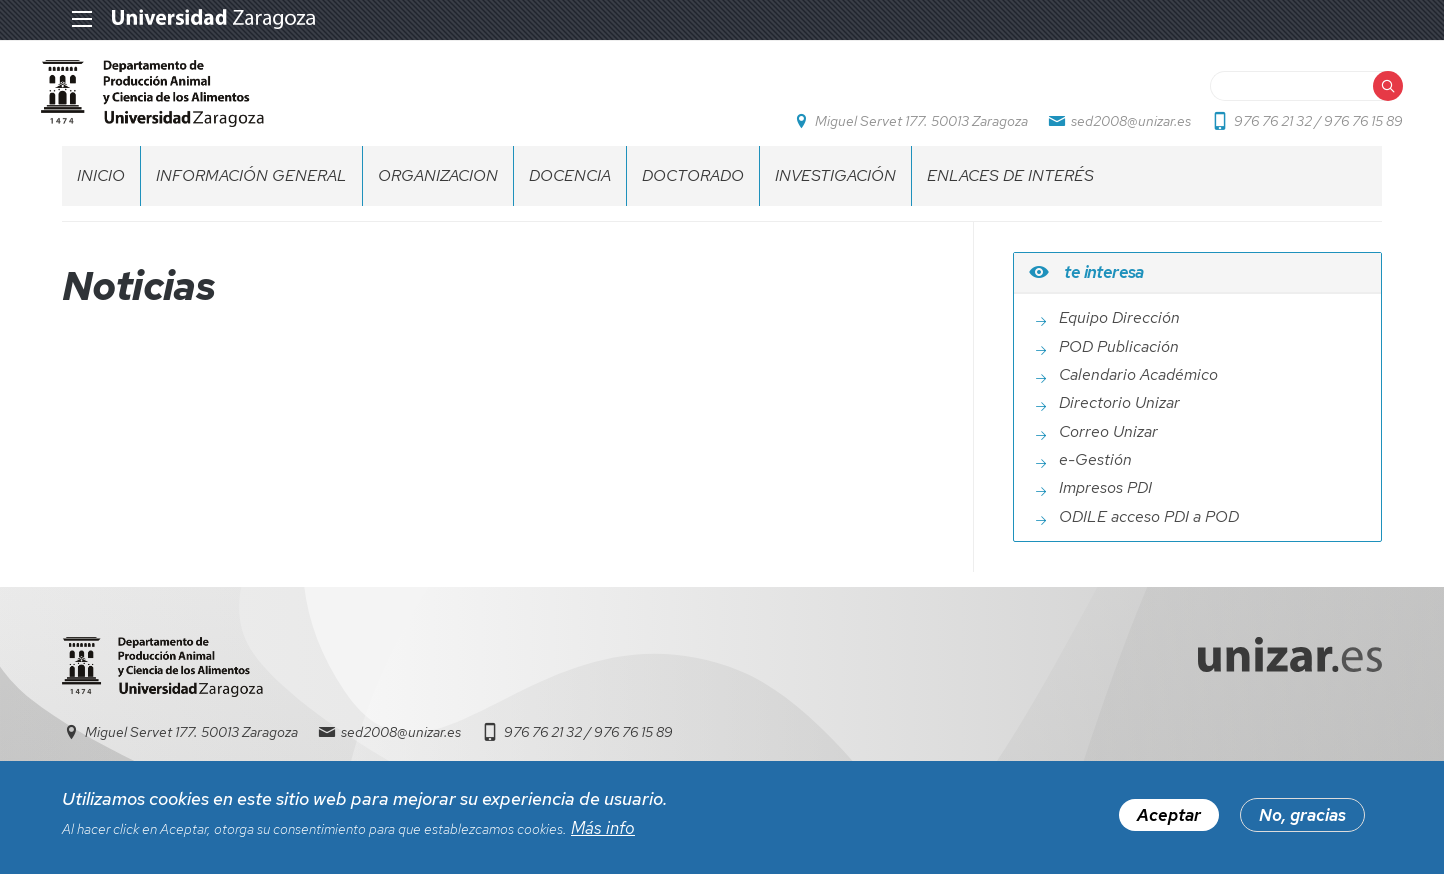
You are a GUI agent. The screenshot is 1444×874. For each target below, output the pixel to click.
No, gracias (1302, 820)
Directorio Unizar (1119, 424)
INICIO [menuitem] (101, 195)
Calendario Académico (1138, 395)
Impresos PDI (1105, 509)
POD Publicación (1119, 367)
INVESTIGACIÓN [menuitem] (835, 195)
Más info (603, 832)
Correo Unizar (1108, 452)
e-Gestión (1095, 481)
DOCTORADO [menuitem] (693, 195)
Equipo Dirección (1119, 339)
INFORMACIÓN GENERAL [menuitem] (251, 195)
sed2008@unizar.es (1110, 131)
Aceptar (1169, 820)
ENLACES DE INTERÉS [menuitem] (1010, 195)
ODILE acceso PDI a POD (1149, 537)
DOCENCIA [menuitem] (570, 195)
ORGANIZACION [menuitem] (438, 195)
